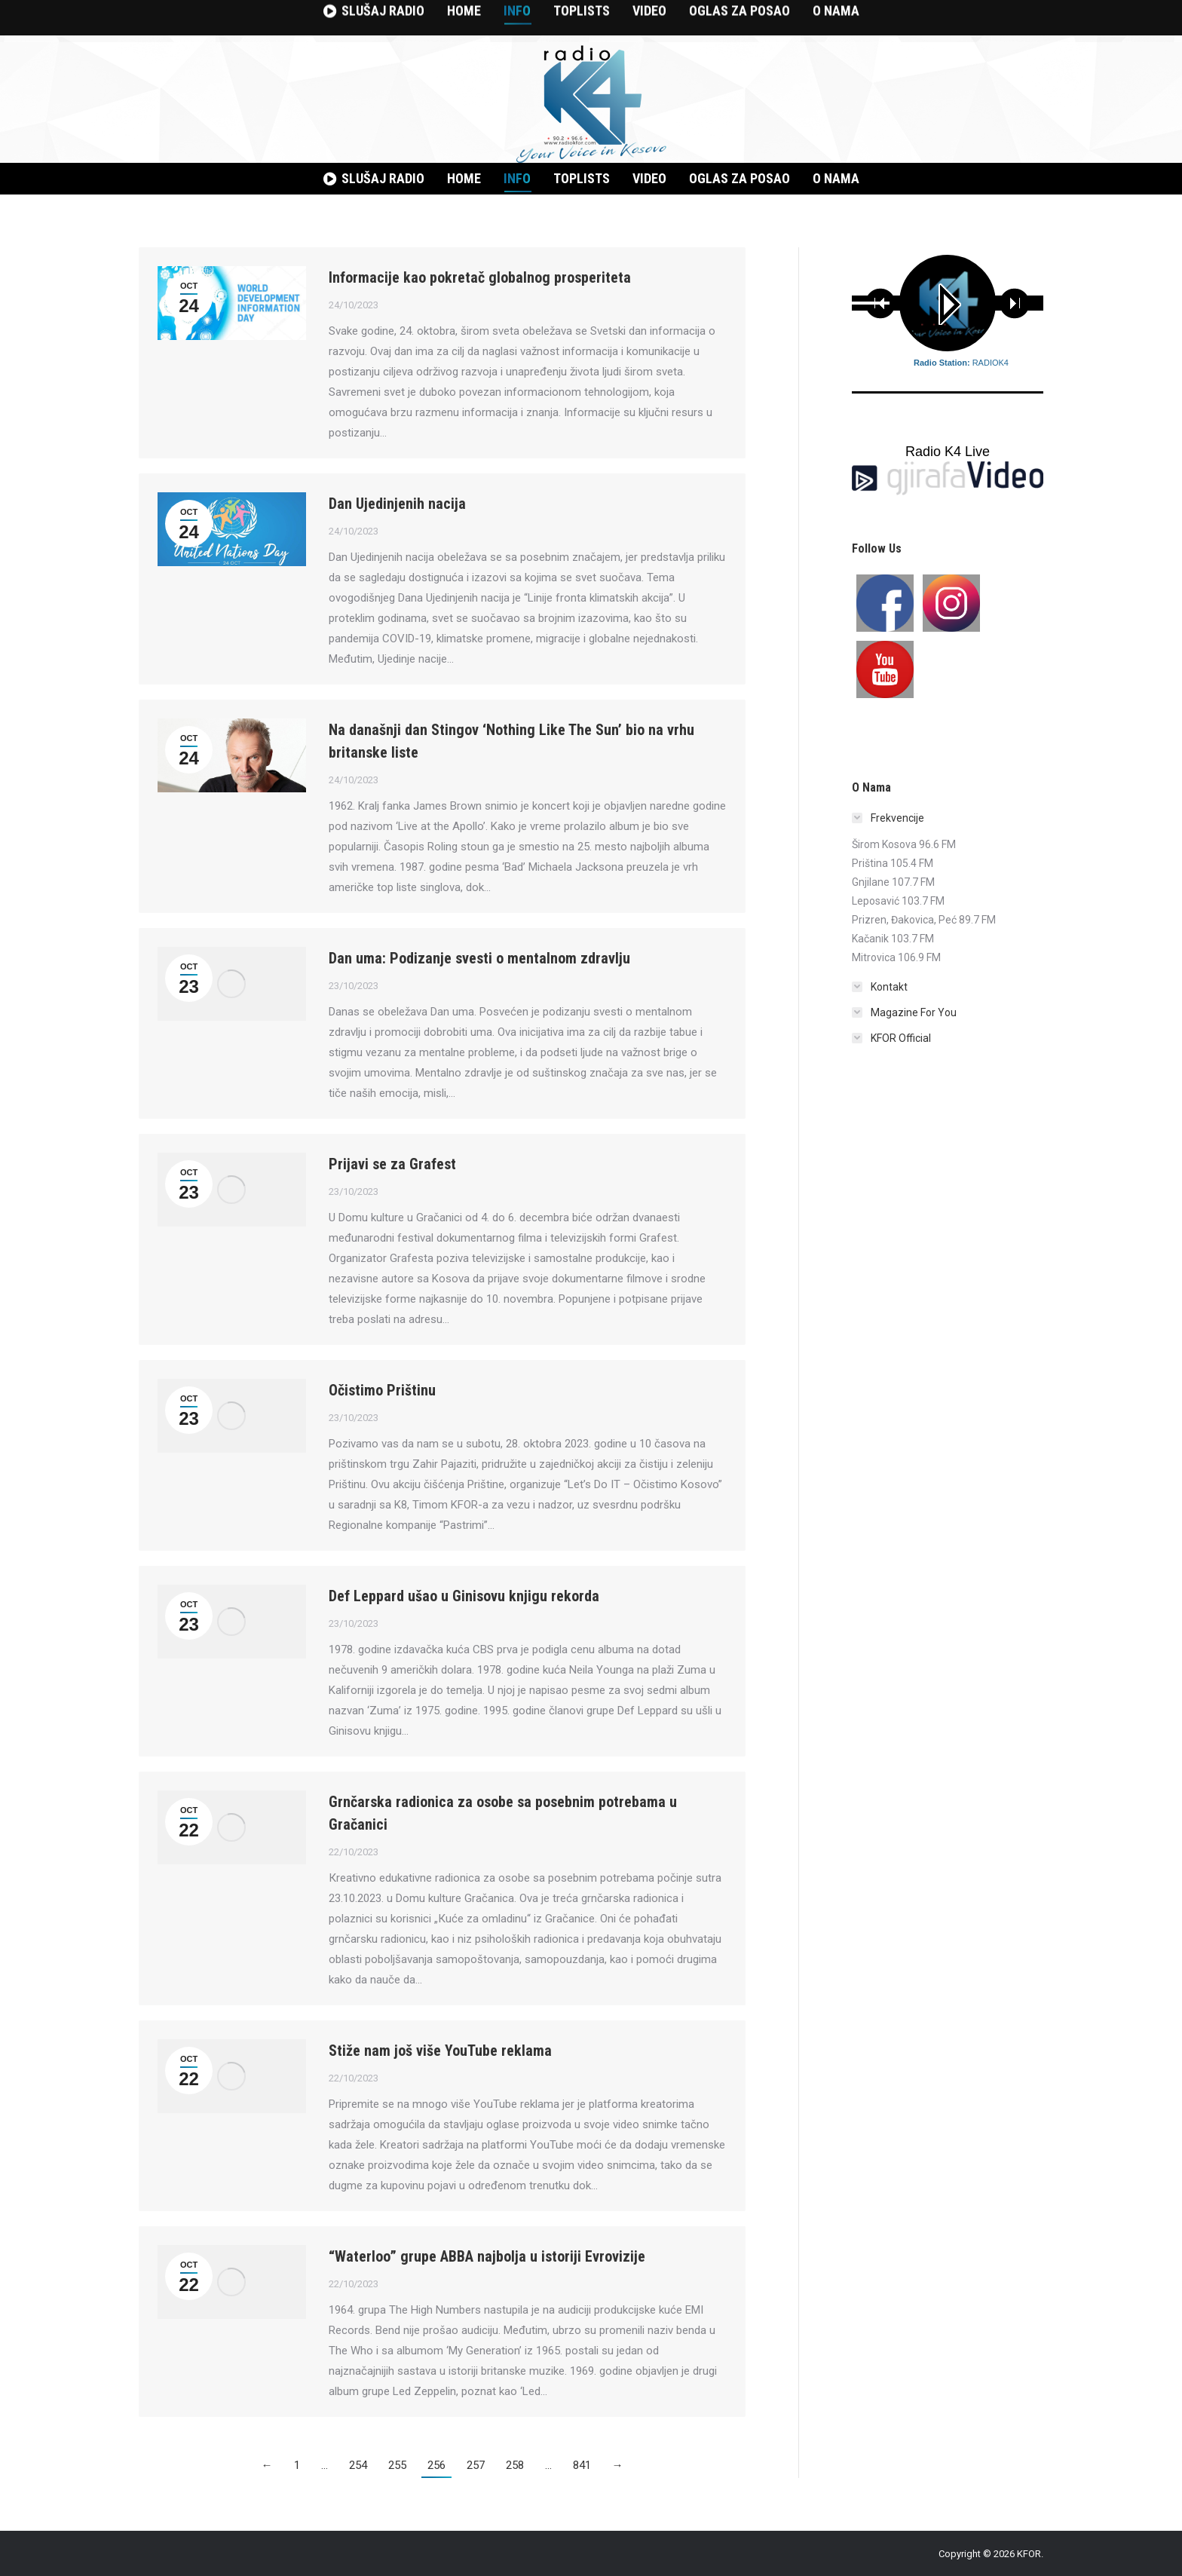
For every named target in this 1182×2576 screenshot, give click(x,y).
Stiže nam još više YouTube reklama (440, 2051)
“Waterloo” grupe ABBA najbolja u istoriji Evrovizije (487, 2256)
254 (358, 2465)
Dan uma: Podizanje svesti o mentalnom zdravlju (479, 958)
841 (582, 2465)
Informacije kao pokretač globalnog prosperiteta (480, 277)
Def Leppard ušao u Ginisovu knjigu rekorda (464, 1596)
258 (515, 2465)
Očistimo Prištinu (382, 1390)
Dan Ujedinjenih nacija (397, 504)
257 (476, 2465)
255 (397, 2465)
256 (436, 2465)
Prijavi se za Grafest (392, 1164)
